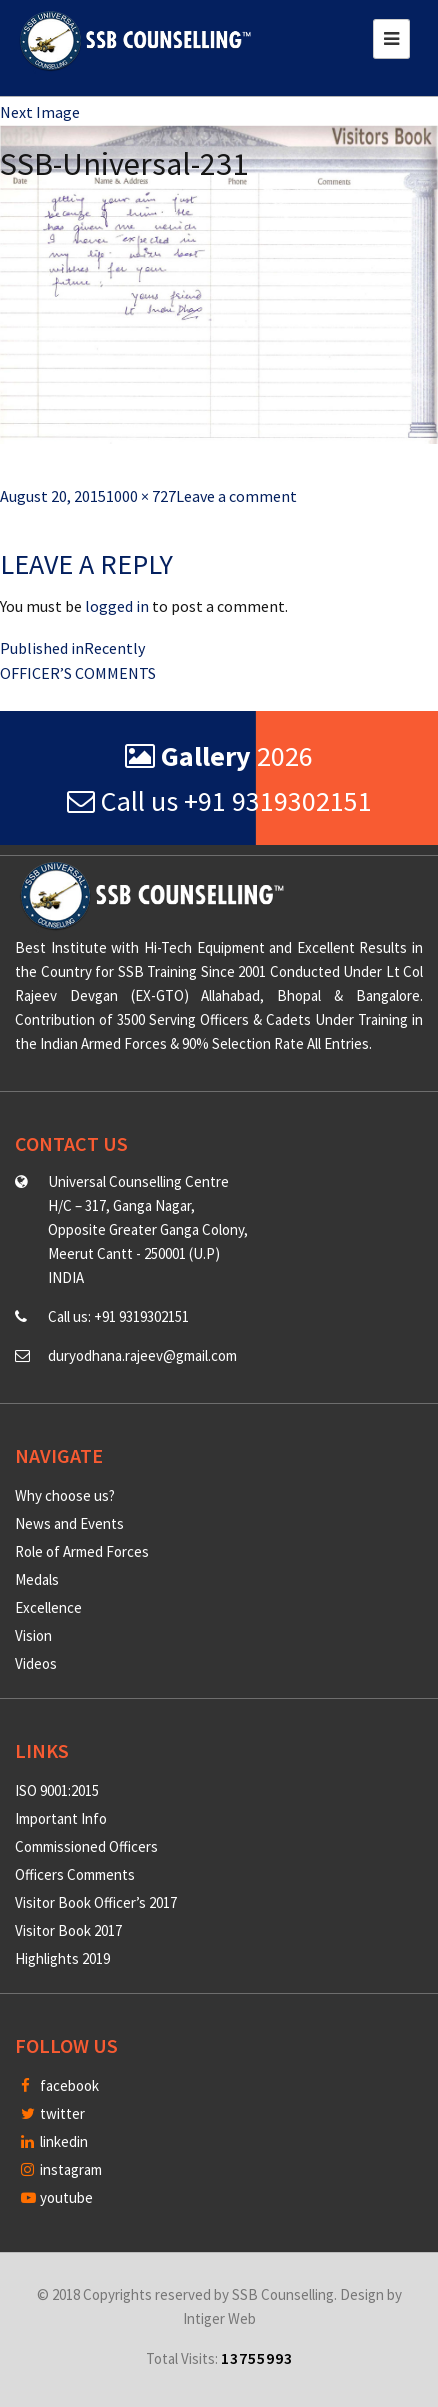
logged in (117, 606)
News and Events (69, 1523)
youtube (57, 2197)
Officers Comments (75, 1874)
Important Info (61, 1818)
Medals (37, 1579)
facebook (60, 2085)
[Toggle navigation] (391, 39)
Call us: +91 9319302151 (118, 1316)
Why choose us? (65, 1495)
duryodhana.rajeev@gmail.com (142, 1355)
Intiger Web (219, 2318)
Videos (36, 1663)
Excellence (48, 1607)
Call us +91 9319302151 (219, 801)
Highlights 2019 (62, 1958)
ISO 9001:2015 (57, 1790)
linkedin (54, 2141)
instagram (61, 2169)
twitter (53, 2113)
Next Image (40, 112)
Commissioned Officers (86, 1846)
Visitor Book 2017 (68, 1930)
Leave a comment (236, 496)
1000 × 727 (141, 496)
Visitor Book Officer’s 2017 (96, 1902)
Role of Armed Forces (82, 1551)
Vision (33, 1635)
